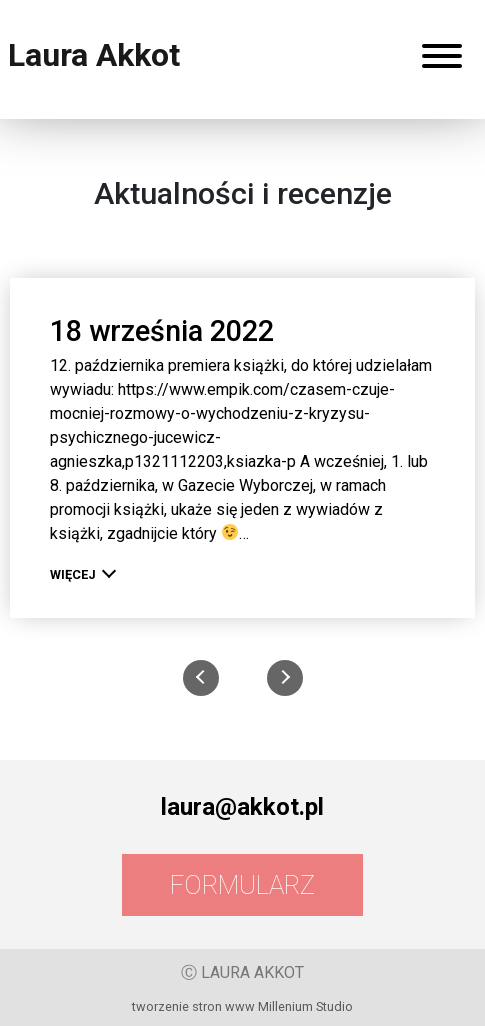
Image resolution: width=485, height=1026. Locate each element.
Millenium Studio (305, 1006)
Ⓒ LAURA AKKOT (242, 972)
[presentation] (201, 678)
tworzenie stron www (193, 1006)
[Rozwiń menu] (442, 59)
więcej (79, 574)
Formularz (242, 885)
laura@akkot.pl (242, 807)
